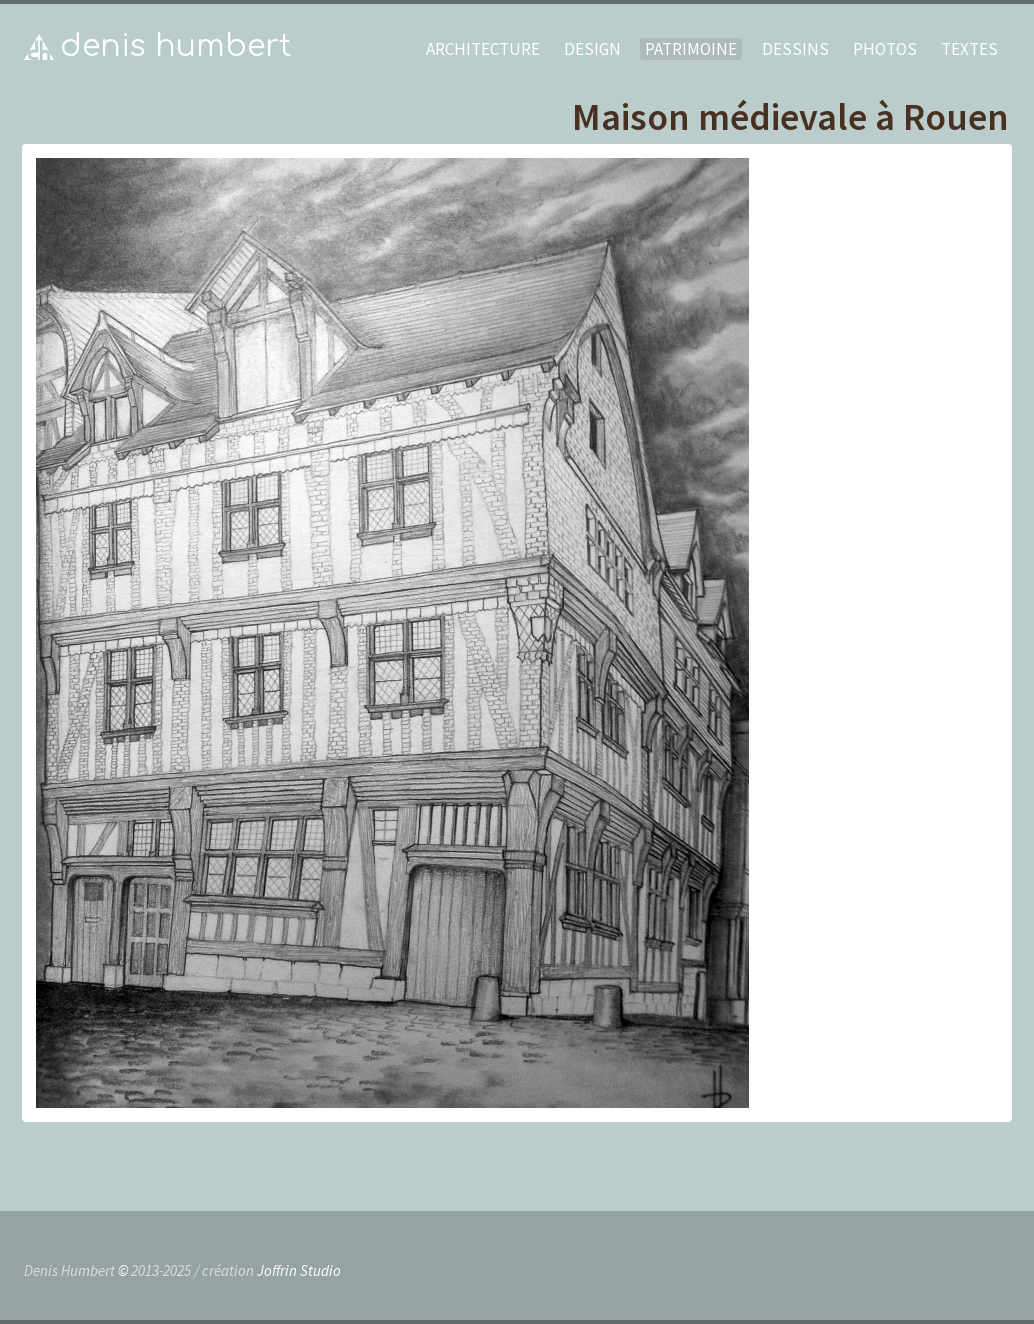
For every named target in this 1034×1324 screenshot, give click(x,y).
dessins (795, 49)
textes (969, 49)
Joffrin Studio (299, 1270)
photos (885, 49)
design (592, 49)
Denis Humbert (176, 46)
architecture (483, 49)
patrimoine (691, 49)
